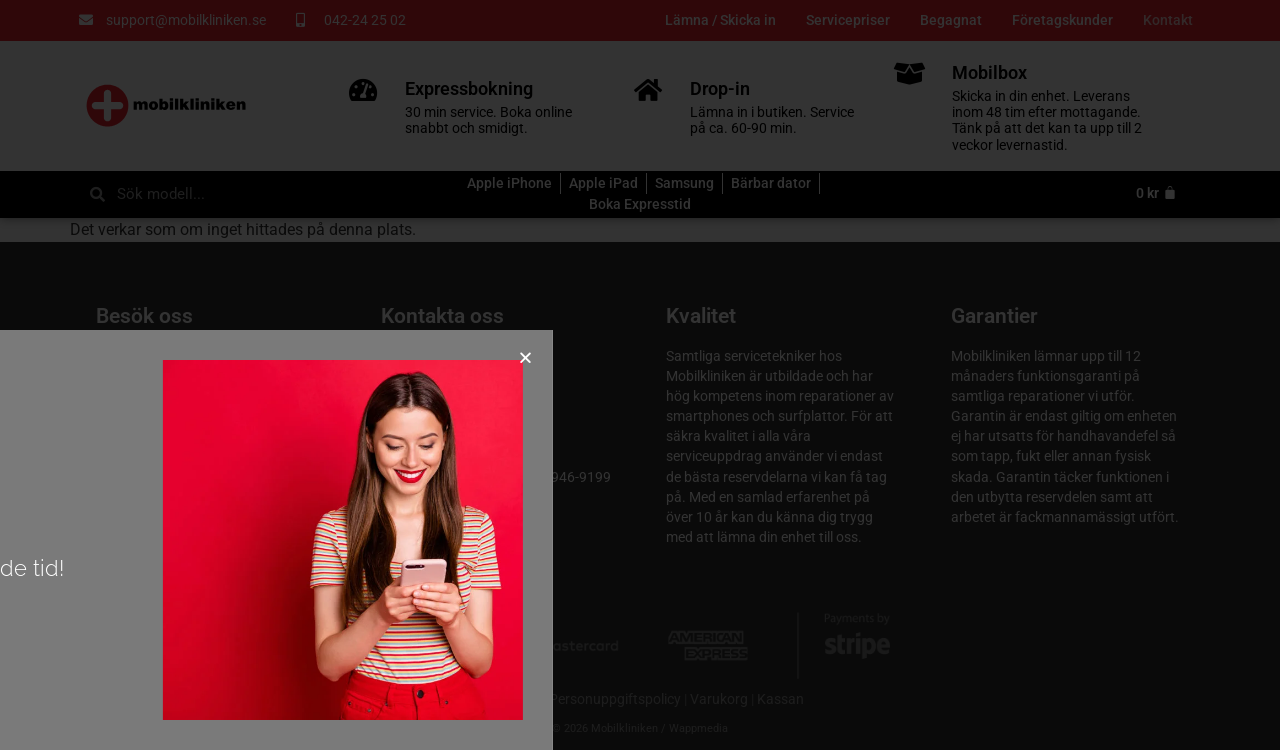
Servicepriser (848, 20)
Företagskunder (1062, 20)
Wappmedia (698, 728)
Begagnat (951, 20)
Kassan (780, 699)
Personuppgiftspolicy (615, 699)
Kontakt (1168, 20)
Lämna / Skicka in (720, 20)
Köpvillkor (509, 699)
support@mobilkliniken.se (461, 456)
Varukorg (719, 699)
